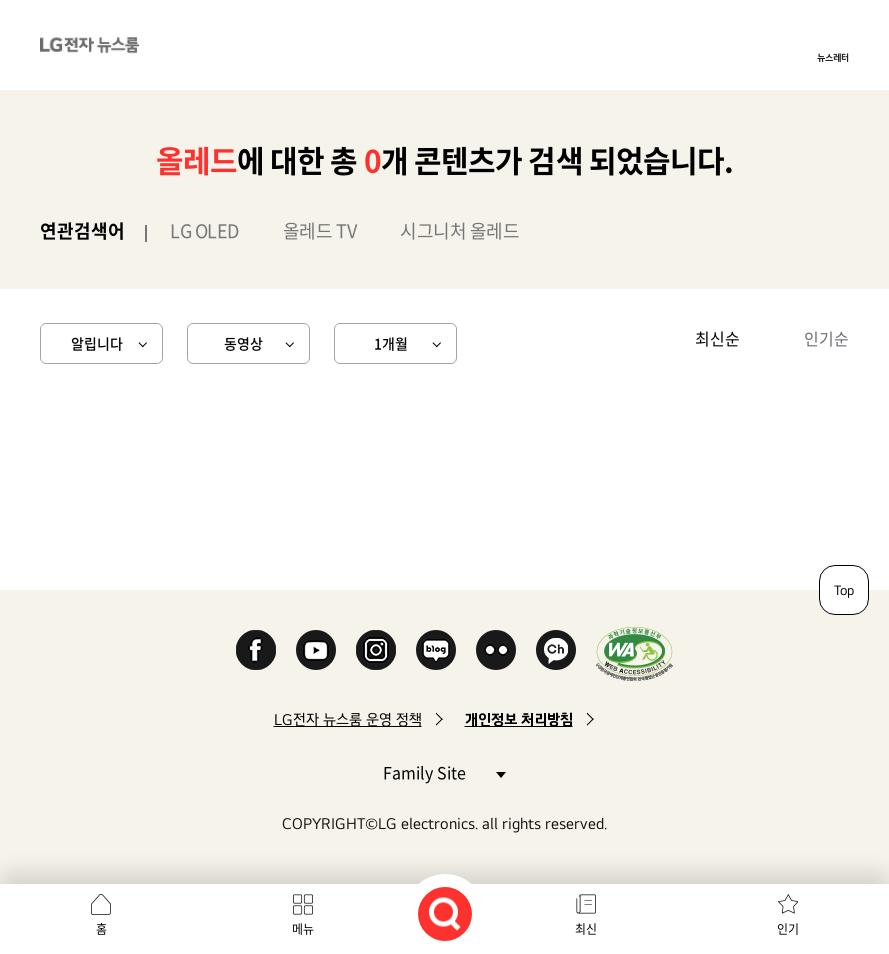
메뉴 (303, 929)
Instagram (376, 650)
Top (844, 590)
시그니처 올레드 (459, 230)
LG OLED (204, 230)
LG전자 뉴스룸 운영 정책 (348, 719)
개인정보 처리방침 (519, 719)
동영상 (243, 343)
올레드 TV (319, 230)
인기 (788, 929)
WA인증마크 (634, 653)
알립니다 (97, 343)
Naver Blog (436, 650)
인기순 (826, 338)
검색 (445, 914)
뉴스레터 (833, 57)
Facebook (256, 650)
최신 (586, 929)
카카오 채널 (556, 650)
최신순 (717, 338)
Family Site (444, 771)
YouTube (316, 650)
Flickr (496, 650)
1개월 (391, 343)
